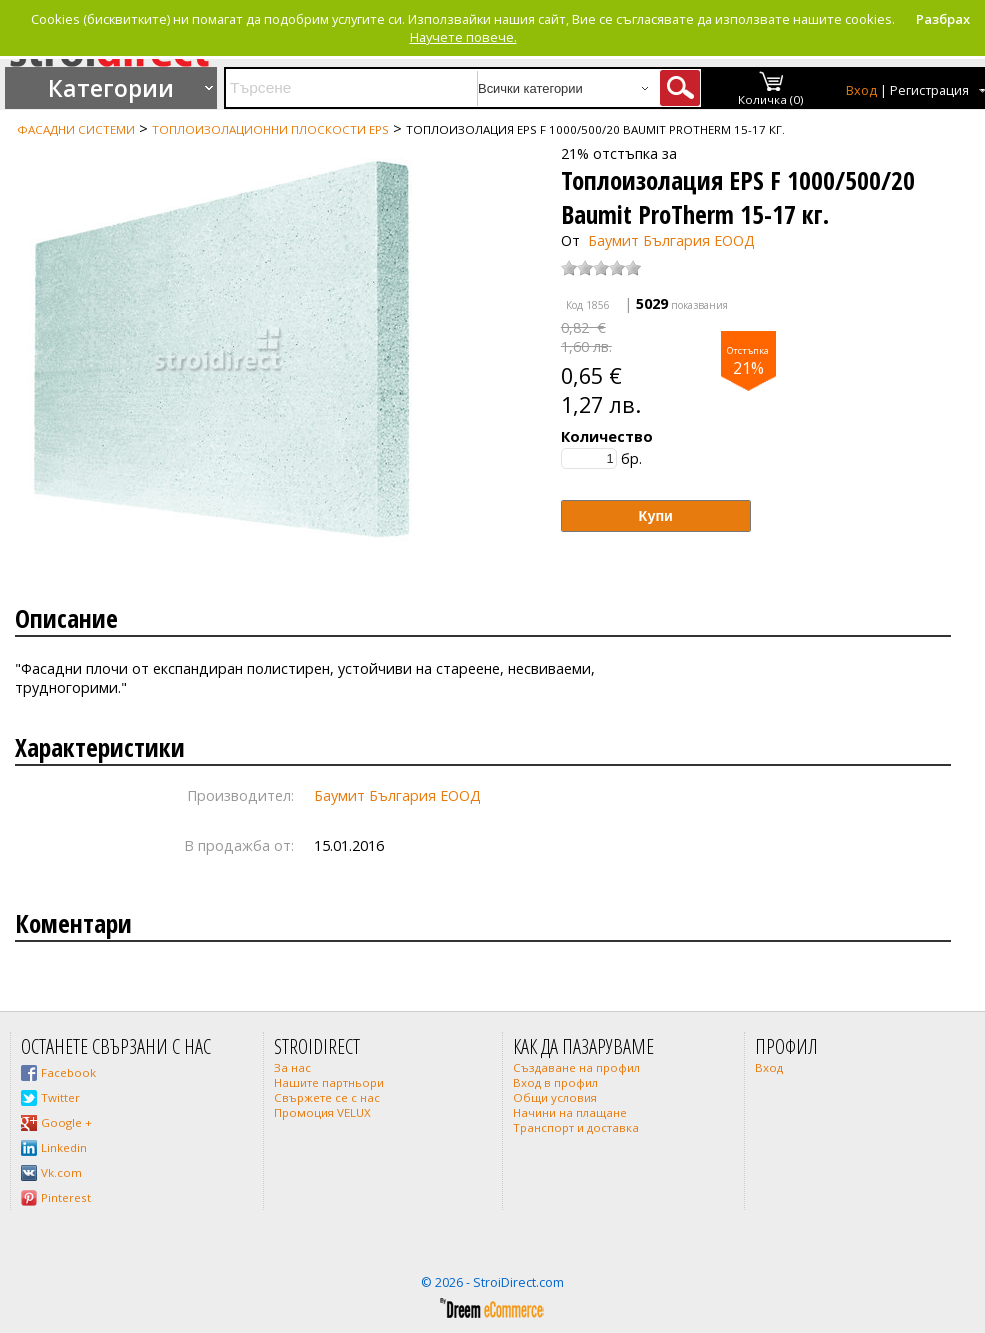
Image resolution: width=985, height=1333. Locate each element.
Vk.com (61, 1172)
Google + (66, 1122)
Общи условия (555, 1097)
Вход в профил (555, 1082)
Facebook (68, 1072)
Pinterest (66, 1197)
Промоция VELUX (322, 1112)
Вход (861, 90)
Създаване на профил (576, 1067)
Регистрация (929, 90)
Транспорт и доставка (576, 1127)
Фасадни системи (76, 129)
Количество (607, 436)
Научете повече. (463, 37)
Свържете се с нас (327, 1097)
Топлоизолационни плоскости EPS (270, 129)
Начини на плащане (570, 1112)
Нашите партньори (329, 1082)
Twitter (60, 1097)
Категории (111, 88)
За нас (292, 1067)
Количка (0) (771, 99)
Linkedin (64, 1147)
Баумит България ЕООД (671, 240)
